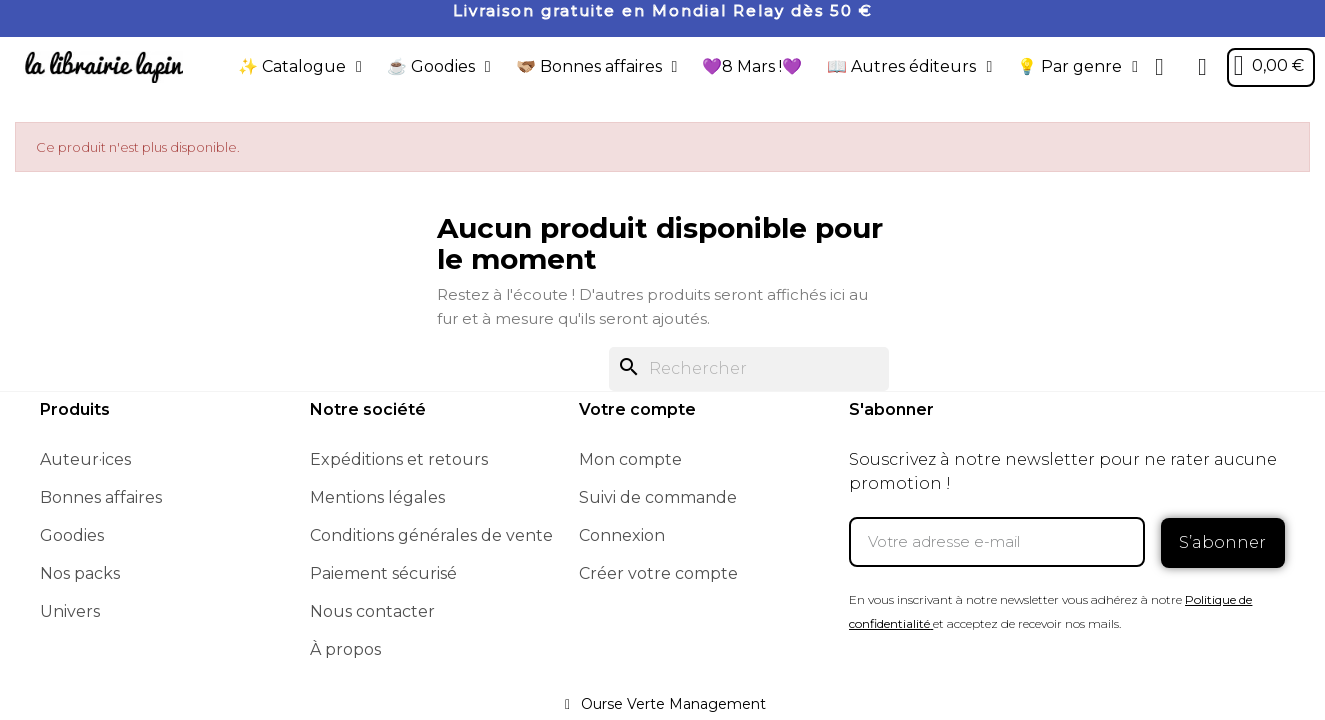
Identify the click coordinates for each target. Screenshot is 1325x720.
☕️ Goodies (439, 67)
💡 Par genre (1076, 67)
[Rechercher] (749, 369)
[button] (1159, 67)
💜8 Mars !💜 (752, 66)
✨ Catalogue (300, 67)
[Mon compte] (1201, 67)
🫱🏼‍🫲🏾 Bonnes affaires (596, 67)
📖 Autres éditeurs (909, 67)
